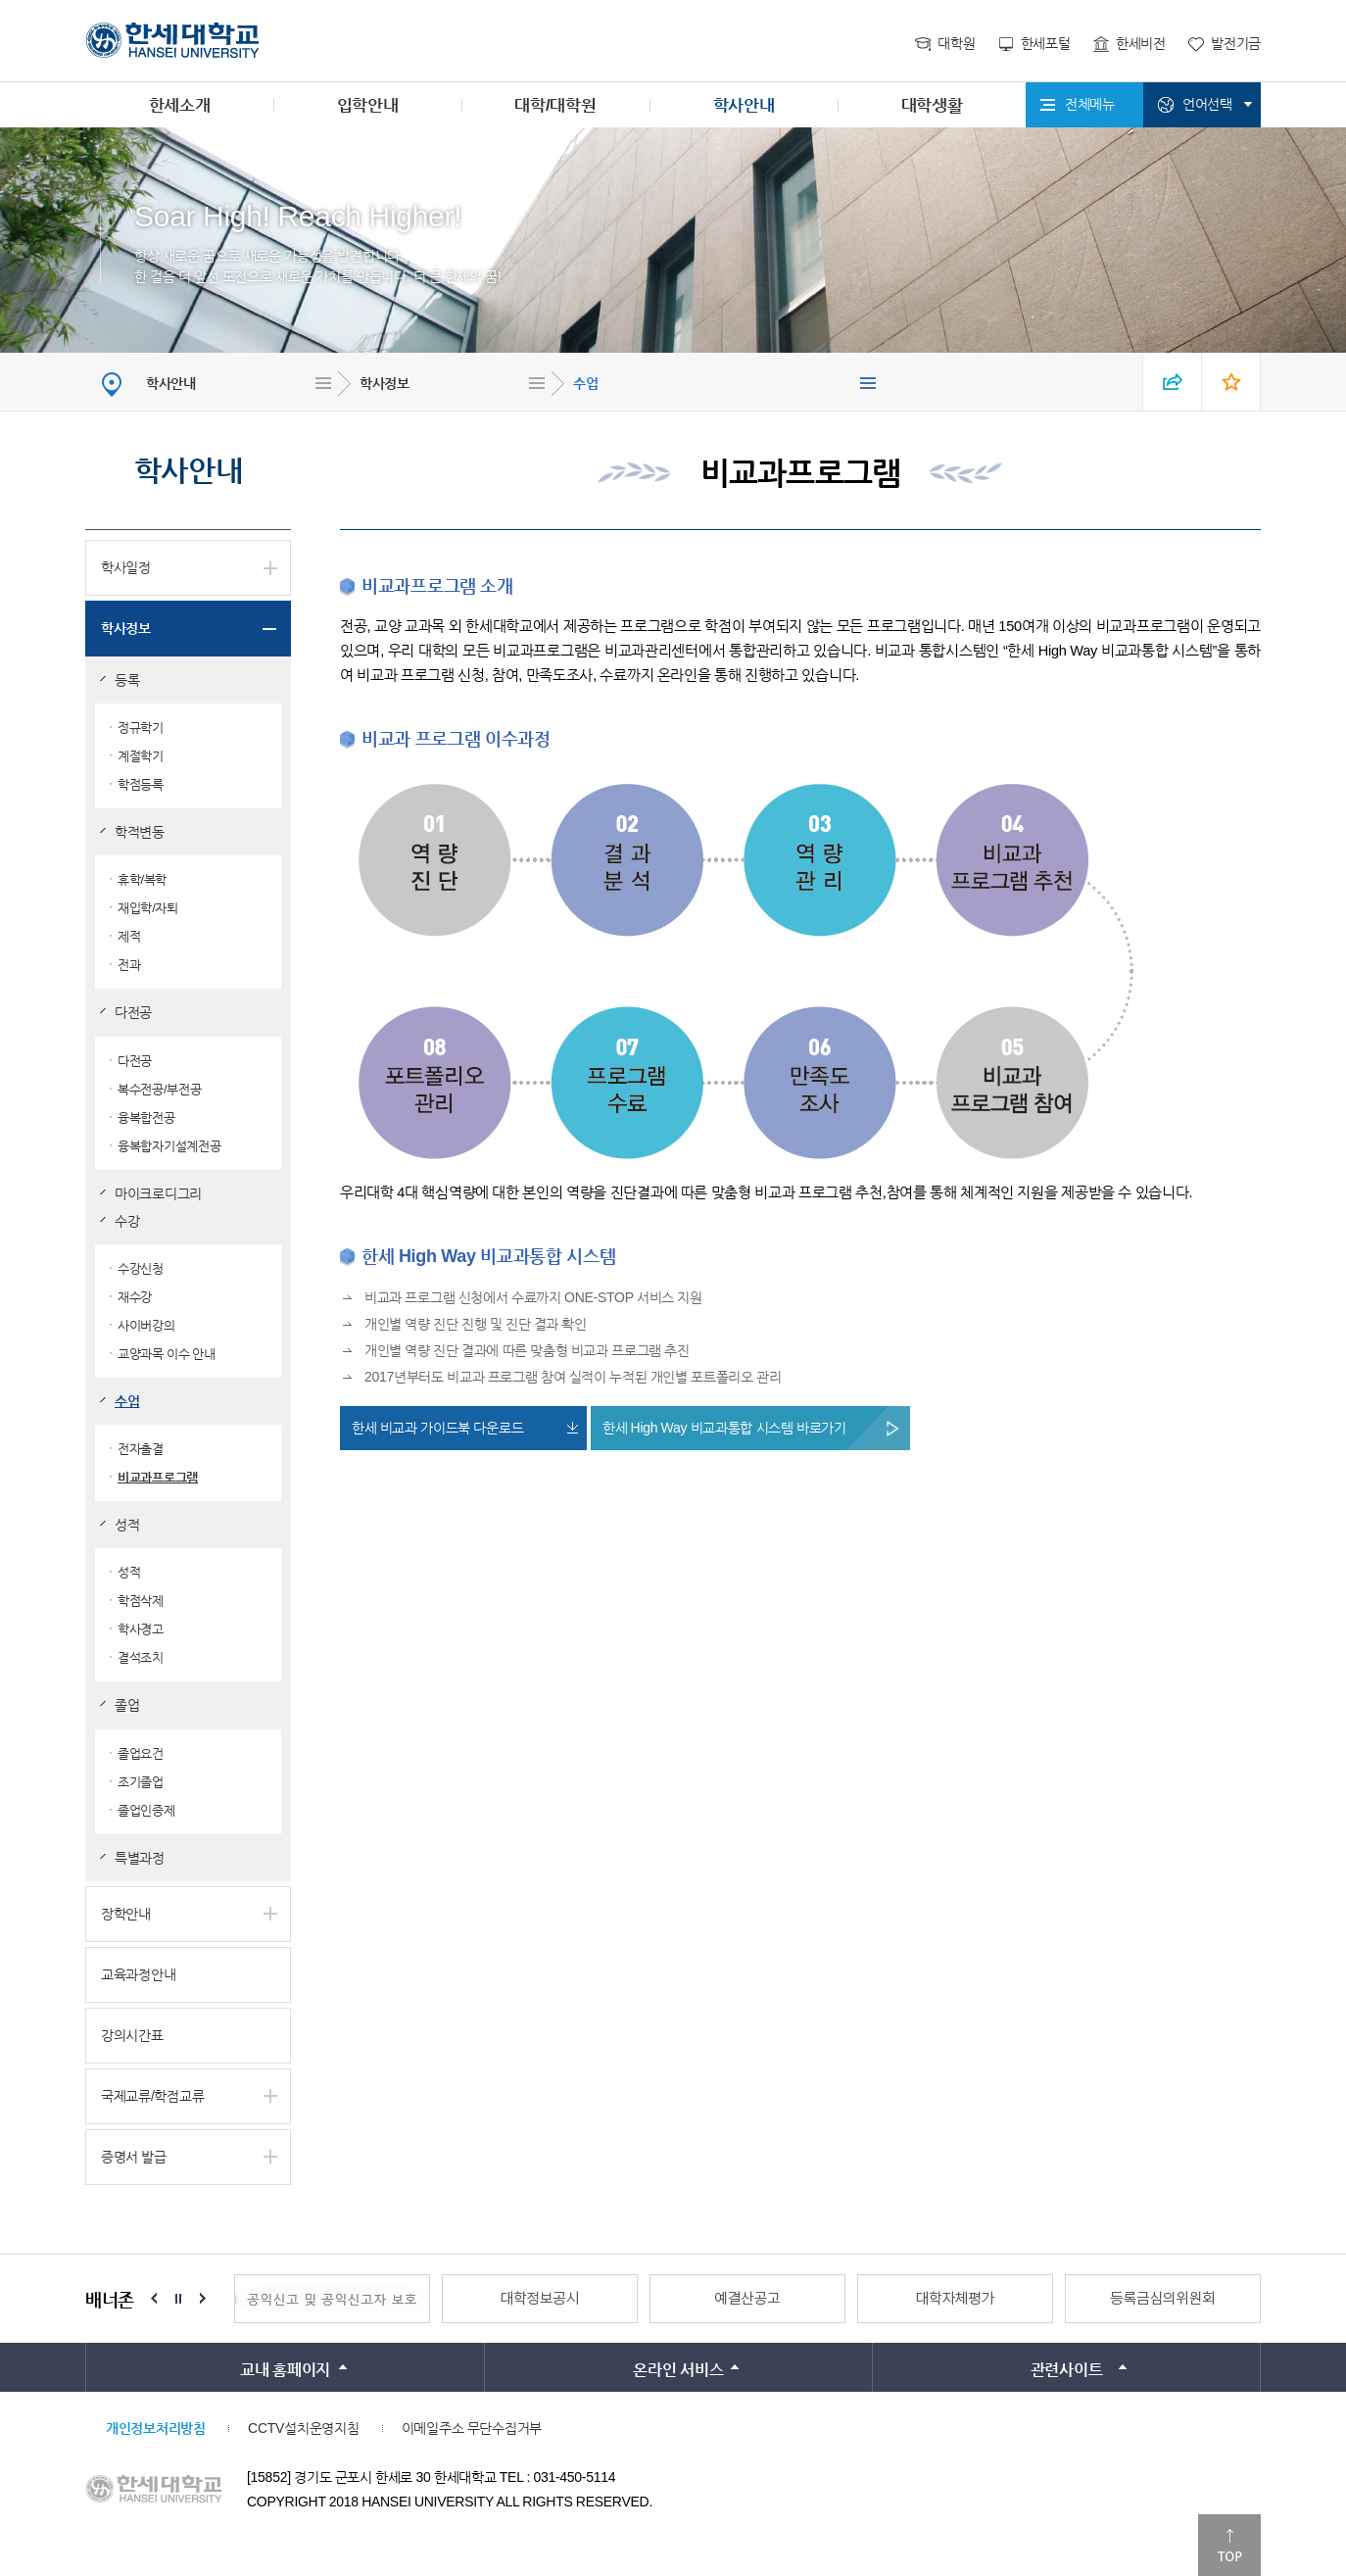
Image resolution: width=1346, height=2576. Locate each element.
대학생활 (932, 105)
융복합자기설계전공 (169, 1146)
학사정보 (384, 383)
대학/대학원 (555, 105)
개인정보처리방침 (156, 2428)
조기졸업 (141, 1781)
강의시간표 (132, 2035)
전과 (129, 964)
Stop (178, 2298)
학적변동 (140, 832)
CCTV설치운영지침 (303, 2428)
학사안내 (744, 105)
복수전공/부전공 (159, 1089)
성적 (127, 1524)
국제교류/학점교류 (152, 2096)
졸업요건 (141, 1753)
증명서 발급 (134, 2156)
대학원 (956, 43)
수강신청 (141, 1268)
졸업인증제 (146, 1810)
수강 (127, 1221)
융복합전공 (146, 1117)
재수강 (135, 1296)
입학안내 (368, 105)
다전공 (133, 1012)
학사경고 (141, 1629)
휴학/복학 (142, 879)
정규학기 (141, 727)
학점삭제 (141, 1600)
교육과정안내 (138, 1974)
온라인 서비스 (678, 2369)
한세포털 (1046, 43)
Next (202, 2298)
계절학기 (141, 756)
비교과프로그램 (158, 1477)
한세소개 (180, 105)
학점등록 (141, 784)
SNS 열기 (1172, 382)
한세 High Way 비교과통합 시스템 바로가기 (724, 1427)
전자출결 (141, 1448)
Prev (153, 2298)
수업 (585, 383)
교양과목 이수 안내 (167, 1353)
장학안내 (126, 1913)
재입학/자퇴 (148, 907)
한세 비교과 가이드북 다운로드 (437, 1427)
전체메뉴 (1090, 104)
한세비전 (1141, 43)
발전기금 (1236, 43)
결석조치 (141, 1657)
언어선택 (1207, 104)
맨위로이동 (1229, 2545)
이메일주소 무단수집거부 (472, 2428)
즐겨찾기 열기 (1231, 382)
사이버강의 (146, 1325)
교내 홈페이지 (285, 2369)
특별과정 (140, 1858)
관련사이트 (1067, 2369)
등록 (127, 680)
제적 (129, 936)
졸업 (127, 1705)
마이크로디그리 (158, 1193)
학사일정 (126, 567)
